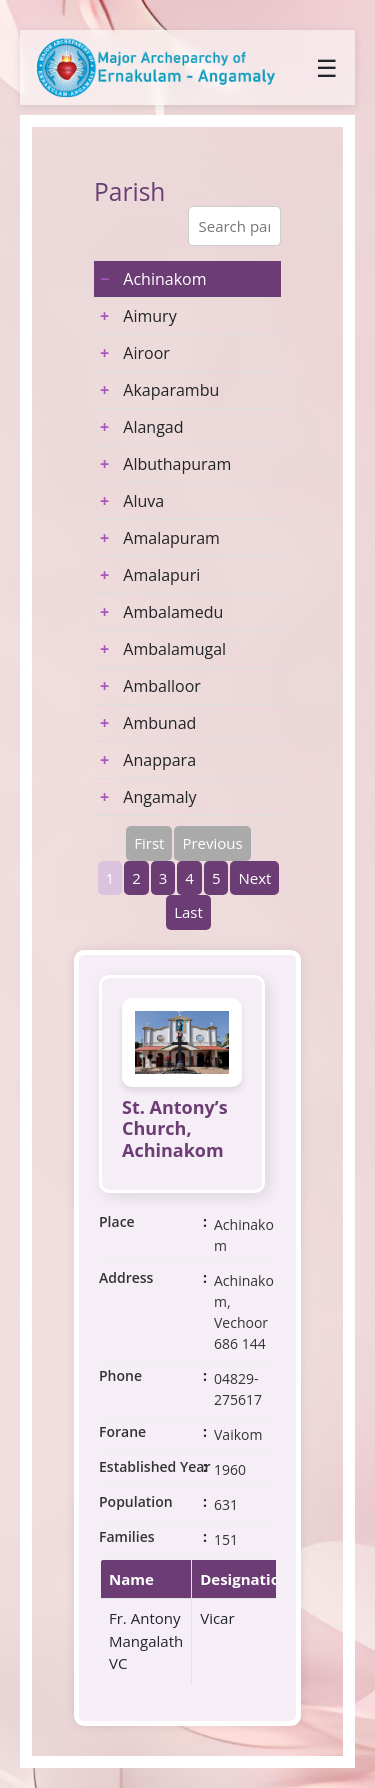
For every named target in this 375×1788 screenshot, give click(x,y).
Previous (212, 843)
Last (188, 912)
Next (254, 878)
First (149, 843)
